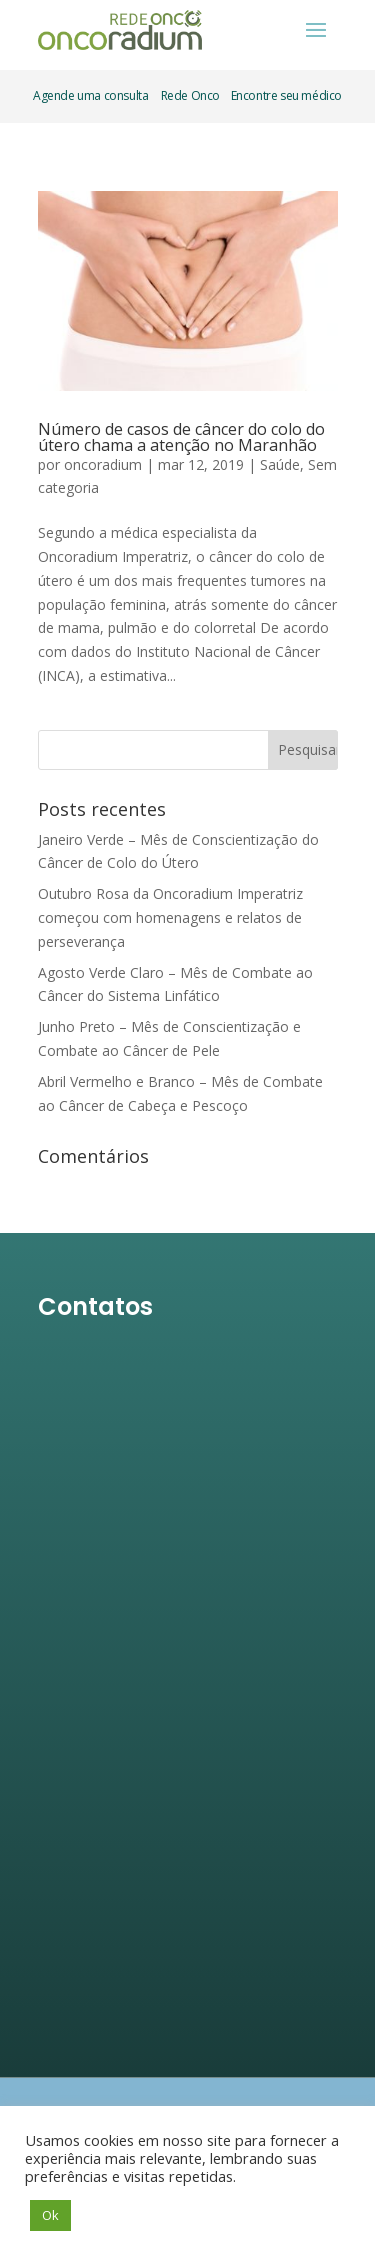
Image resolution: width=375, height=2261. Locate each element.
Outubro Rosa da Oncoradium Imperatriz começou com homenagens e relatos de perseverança (170, 917)
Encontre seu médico (285, 95)
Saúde (280, 464)
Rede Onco (190, 95)
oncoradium (103, 464)
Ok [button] (50, 2215)
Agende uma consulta (90, 95)
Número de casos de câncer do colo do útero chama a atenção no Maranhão (181, 437)
